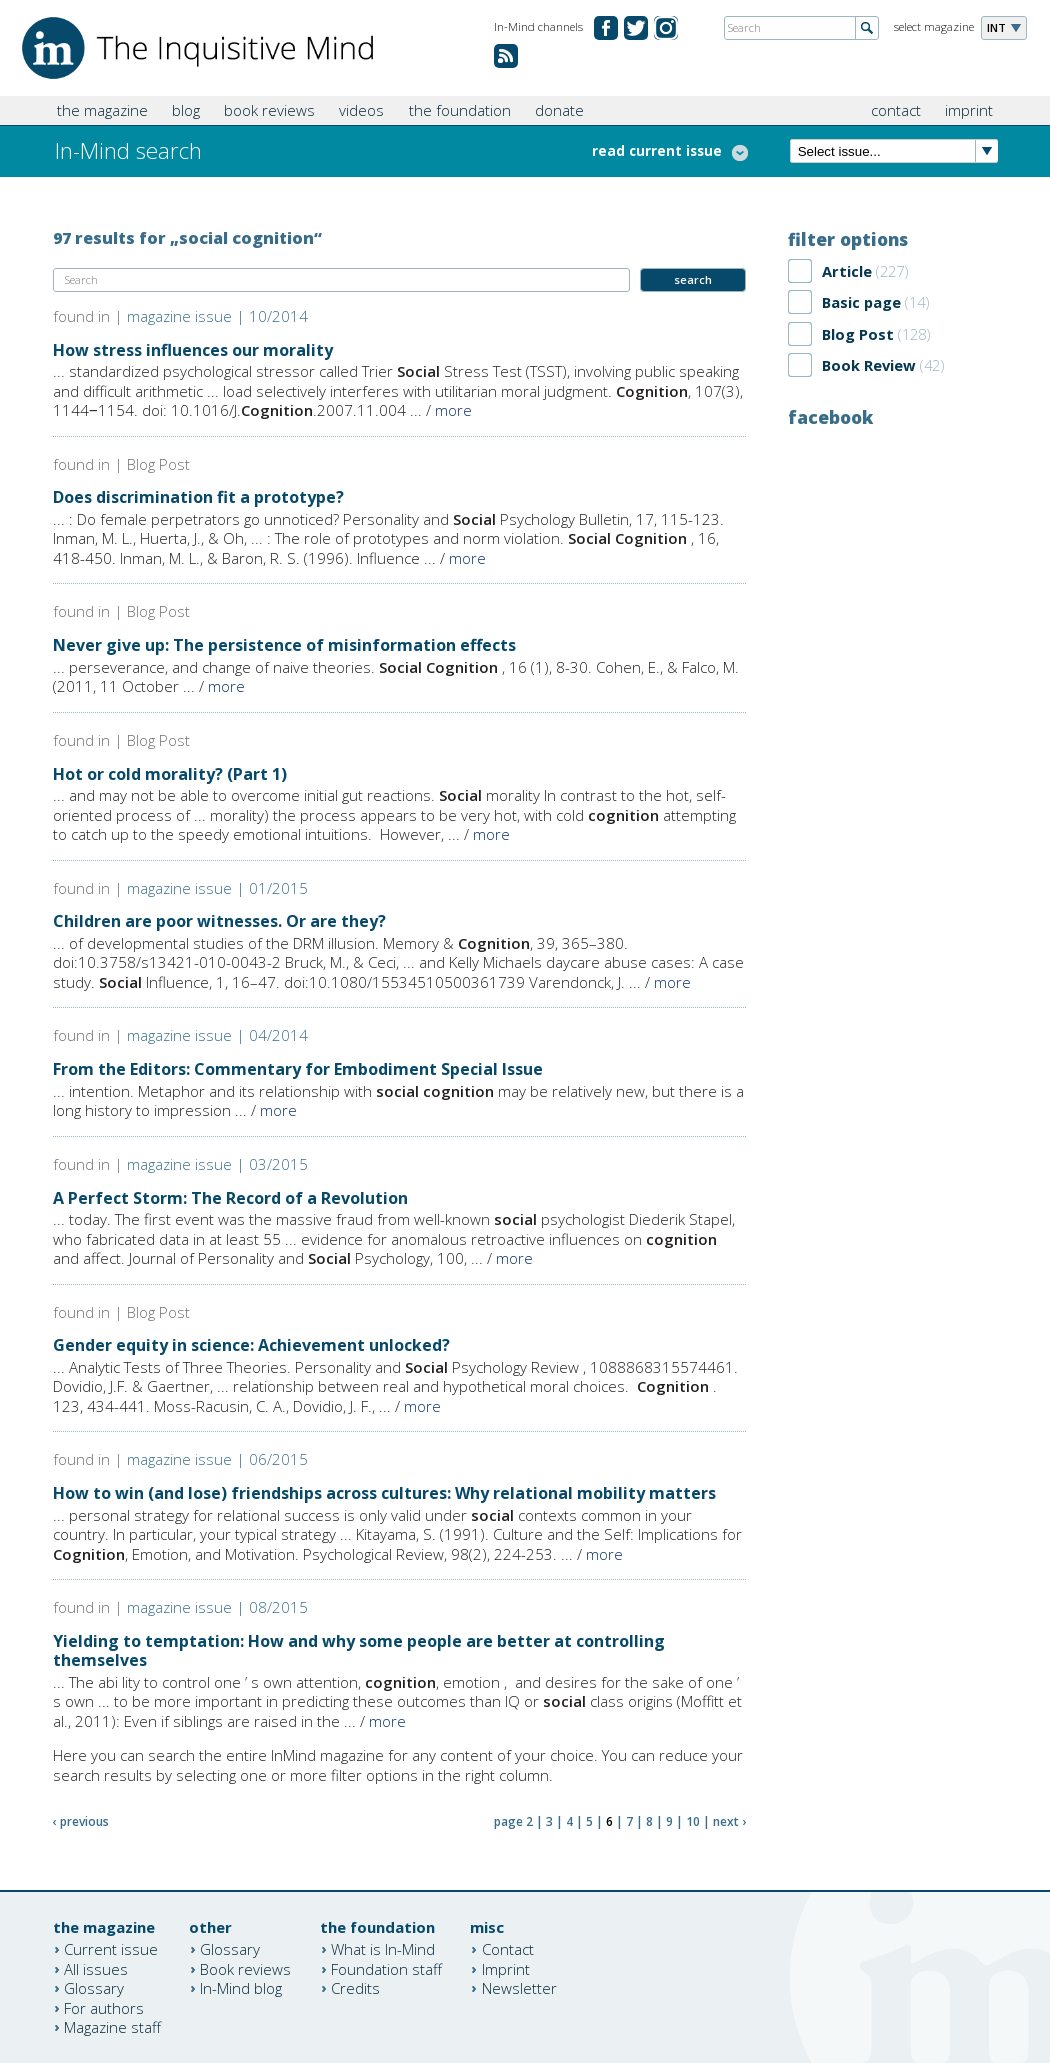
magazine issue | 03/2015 (217, 1164)
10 (693, 1821)
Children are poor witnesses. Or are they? (219, 921)
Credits (355, 1988)
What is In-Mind (383, 1949)
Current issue (111, 1949)
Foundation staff (386, 1968)
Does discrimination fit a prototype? (198, 497)
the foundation (460, 110)
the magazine (102, 110)
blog (186, 110)
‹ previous (81, 1821)
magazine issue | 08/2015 (217, 1607)
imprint (969, 110)
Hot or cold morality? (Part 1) (170, 774)
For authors (104, 2007)
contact (896, 110)
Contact (508, 1949)
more (453, 410)
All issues (96, 1968)
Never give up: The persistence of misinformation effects (284, 645)
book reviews (269, 110)
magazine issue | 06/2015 (217, 1459)
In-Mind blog (241, 1988)
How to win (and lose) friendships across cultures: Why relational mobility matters (384, 1493)
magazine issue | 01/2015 (217, 888)
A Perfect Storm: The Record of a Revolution (230, 1198)
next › (729, 1821)
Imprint (506, 1968)
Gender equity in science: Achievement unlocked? (251, 1345)
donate (559, 110)
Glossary (94, 1988)
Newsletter (519, 1988)
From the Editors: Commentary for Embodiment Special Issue (298, 1069)
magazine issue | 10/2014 (217, 316)
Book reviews (245, 1968)
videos (361, 110)
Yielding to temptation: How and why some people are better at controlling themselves (359, 1650)
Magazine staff (112, 2027)
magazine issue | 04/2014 (217, 1035)
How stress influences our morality (193, 350)
